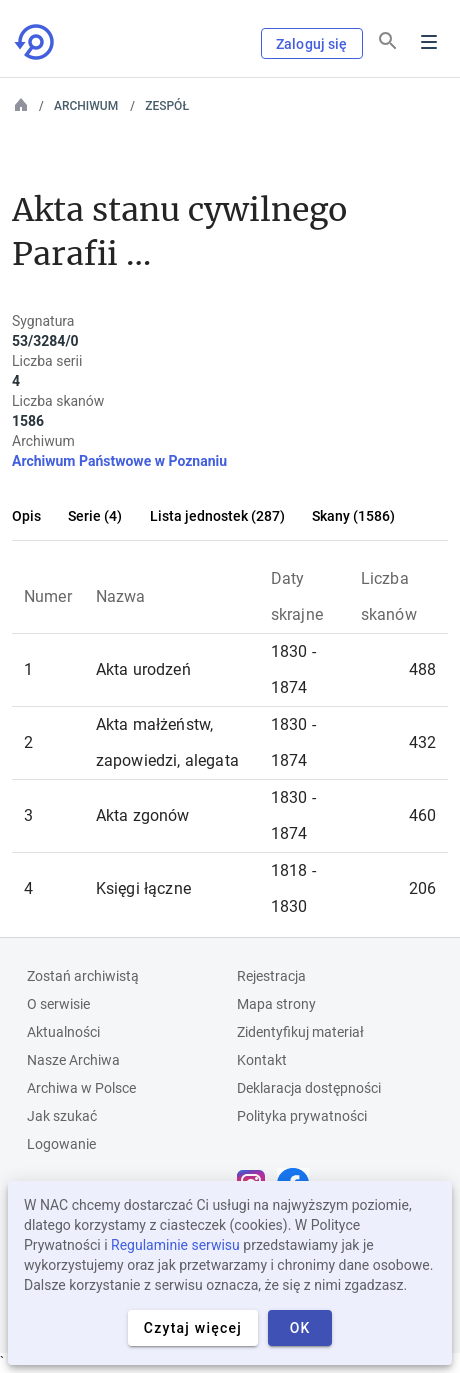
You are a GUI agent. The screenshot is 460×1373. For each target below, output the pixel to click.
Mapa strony (276, 1004)
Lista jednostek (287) (217, 516)
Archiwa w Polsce (81, 1088)
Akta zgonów (143, 815)
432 (422, 742)
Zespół (167, 106)
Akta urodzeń (143, 669)
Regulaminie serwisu (175, 1245)
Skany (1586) (353, 516)
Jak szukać (62, 1116)
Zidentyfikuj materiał (300, 1032)
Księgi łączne (143, 888)
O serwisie (58, 1004)
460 (422, 815)
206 (422, 888)
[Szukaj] (388, 41)
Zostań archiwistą (83, 976)
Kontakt (262, 1060)
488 (422, 669)
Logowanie (61, 1144)
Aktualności (63, 1032)
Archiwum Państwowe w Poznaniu (119, 461)
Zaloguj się (312, 44)
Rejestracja (271, 976)
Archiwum (86, 106)
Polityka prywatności (302, 1116)
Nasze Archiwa (73, 1060)
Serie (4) (95, 516)
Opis (26, 516)
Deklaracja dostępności (309, 1088)
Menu (429, 42)
